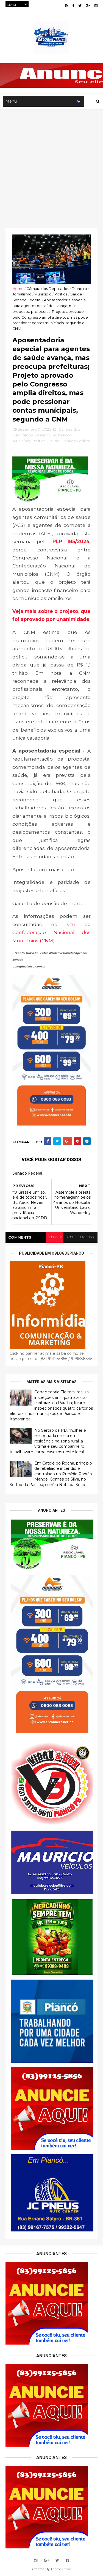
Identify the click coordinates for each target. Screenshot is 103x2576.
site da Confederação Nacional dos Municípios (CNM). (51, 932)
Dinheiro (79, 288)
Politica (61, 294)
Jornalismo (22, 294)
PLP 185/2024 (71, 541)
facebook (88, 1237)
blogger (55, 1237)
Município (43, 294)
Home (18, 288)
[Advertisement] (51, 163)
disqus (70, 1237)
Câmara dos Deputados (47, 288)
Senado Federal (26, 300)
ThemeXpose (61, 2569)
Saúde (76, 294)
